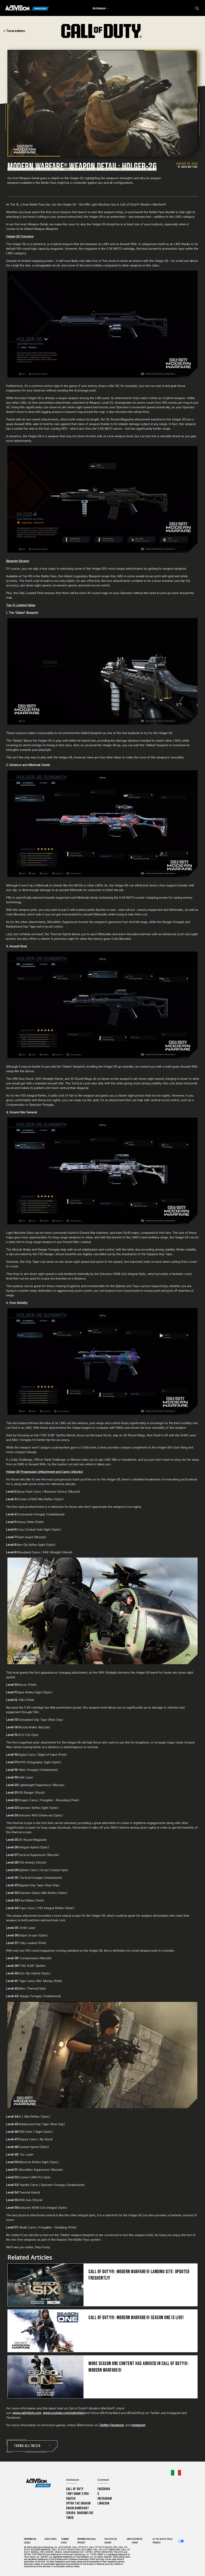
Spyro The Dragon (78, 2503)
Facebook (103, 2489)
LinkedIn (103, 2503)
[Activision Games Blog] (27, 8)
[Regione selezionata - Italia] (176, 2473)
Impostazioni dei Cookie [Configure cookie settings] (135, 2541)
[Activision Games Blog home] (38, 2483)
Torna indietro (14, 31)
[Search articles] (197, 8)
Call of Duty (75, 2489)
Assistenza (50, 2539)
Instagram (104, 2499)
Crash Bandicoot (77, 2508)
